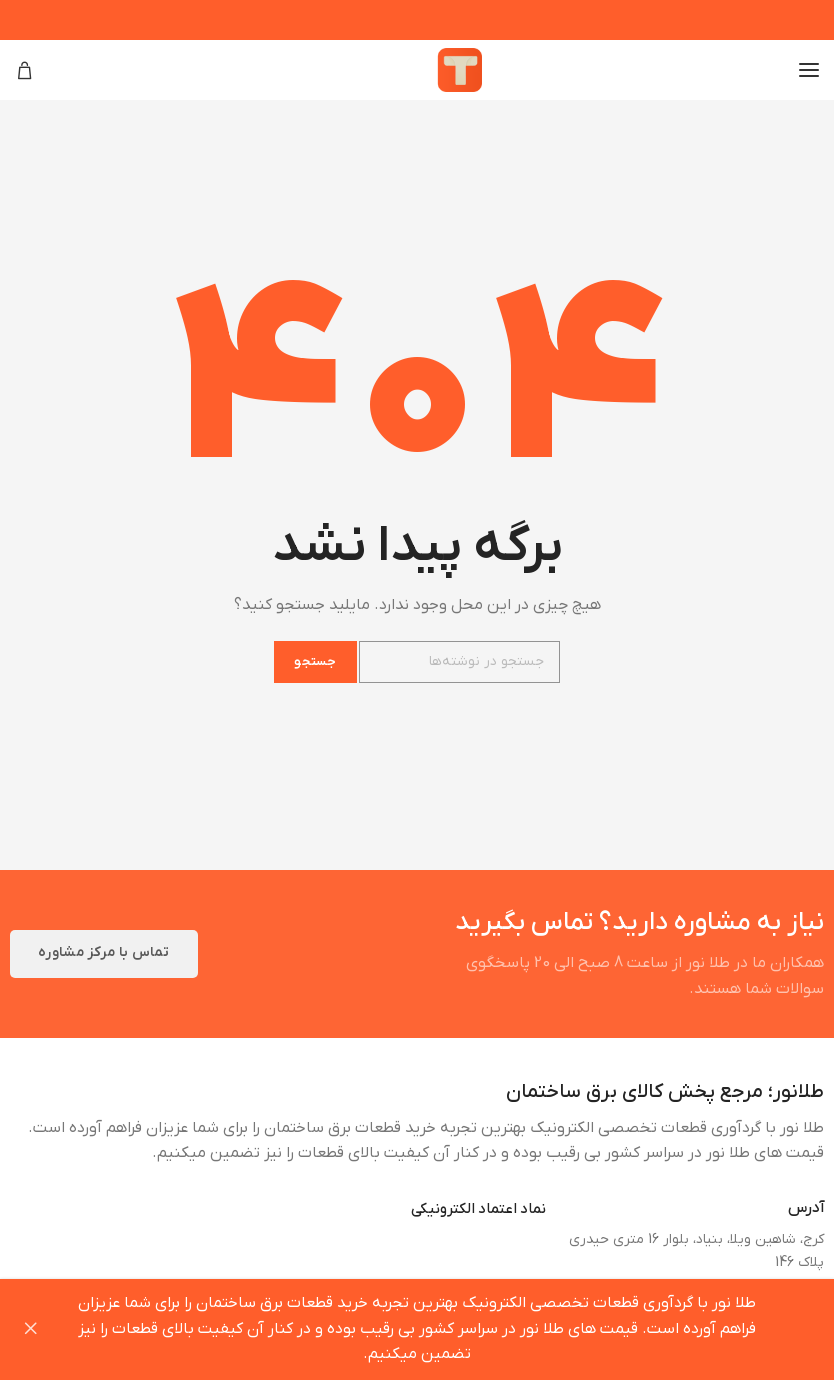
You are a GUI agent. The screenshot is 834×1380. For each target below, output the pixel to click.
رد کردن (30, 1329)
